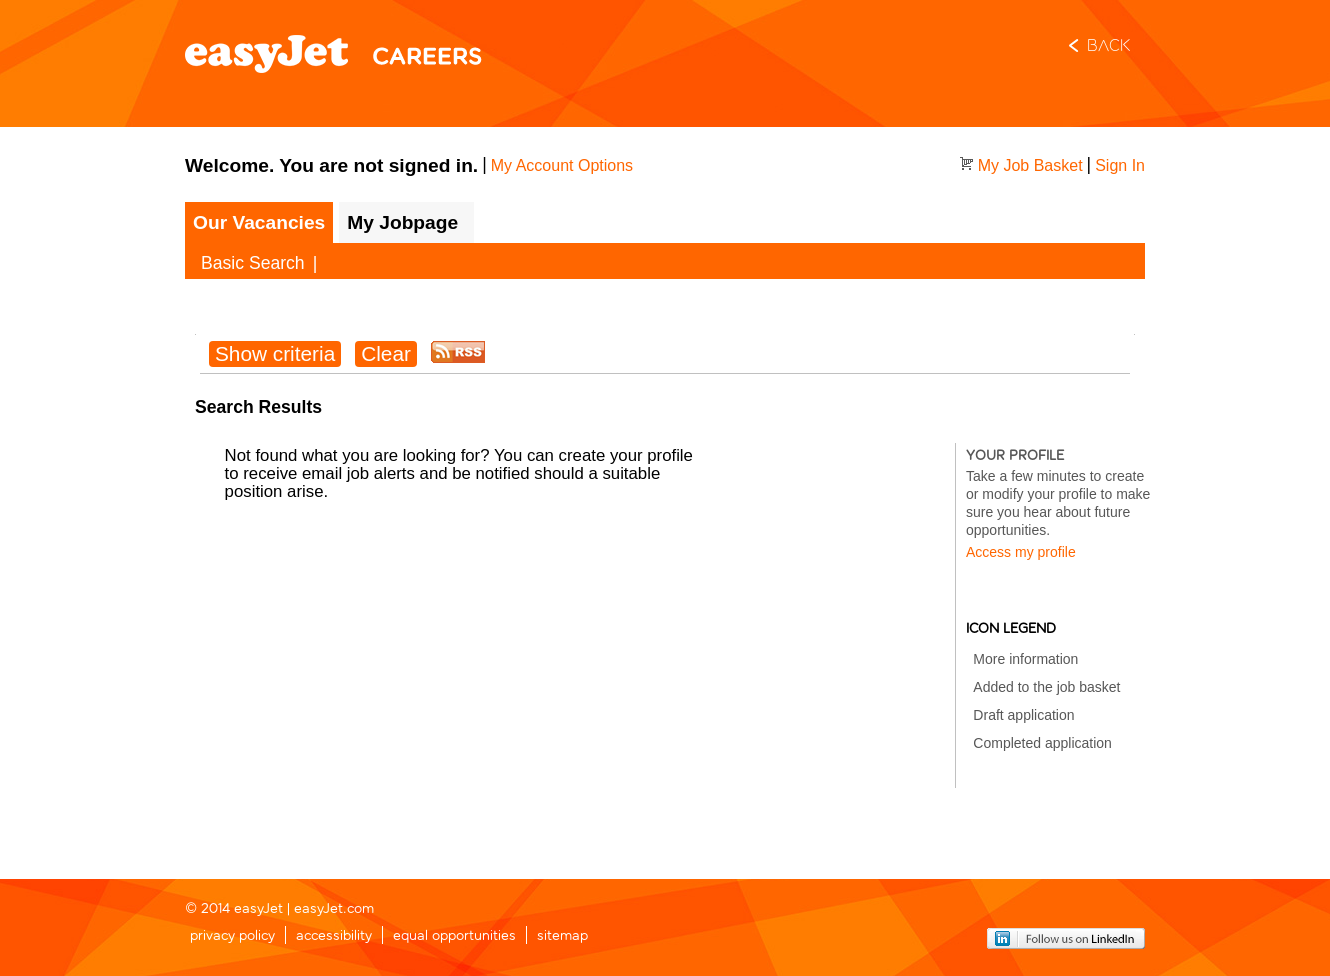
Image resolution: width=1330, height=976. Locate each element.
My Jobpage (402, 222)
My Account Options (562, 165)
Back (1108, 47)
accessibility (334, 936)
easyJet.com (334, 909)
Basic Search (253, 263)
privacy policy (232, 936)
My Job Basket (1030, 165)
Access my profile (1021, 552)
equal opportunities (454, 936)
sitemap (562, 936)
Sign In (1120, 165)
